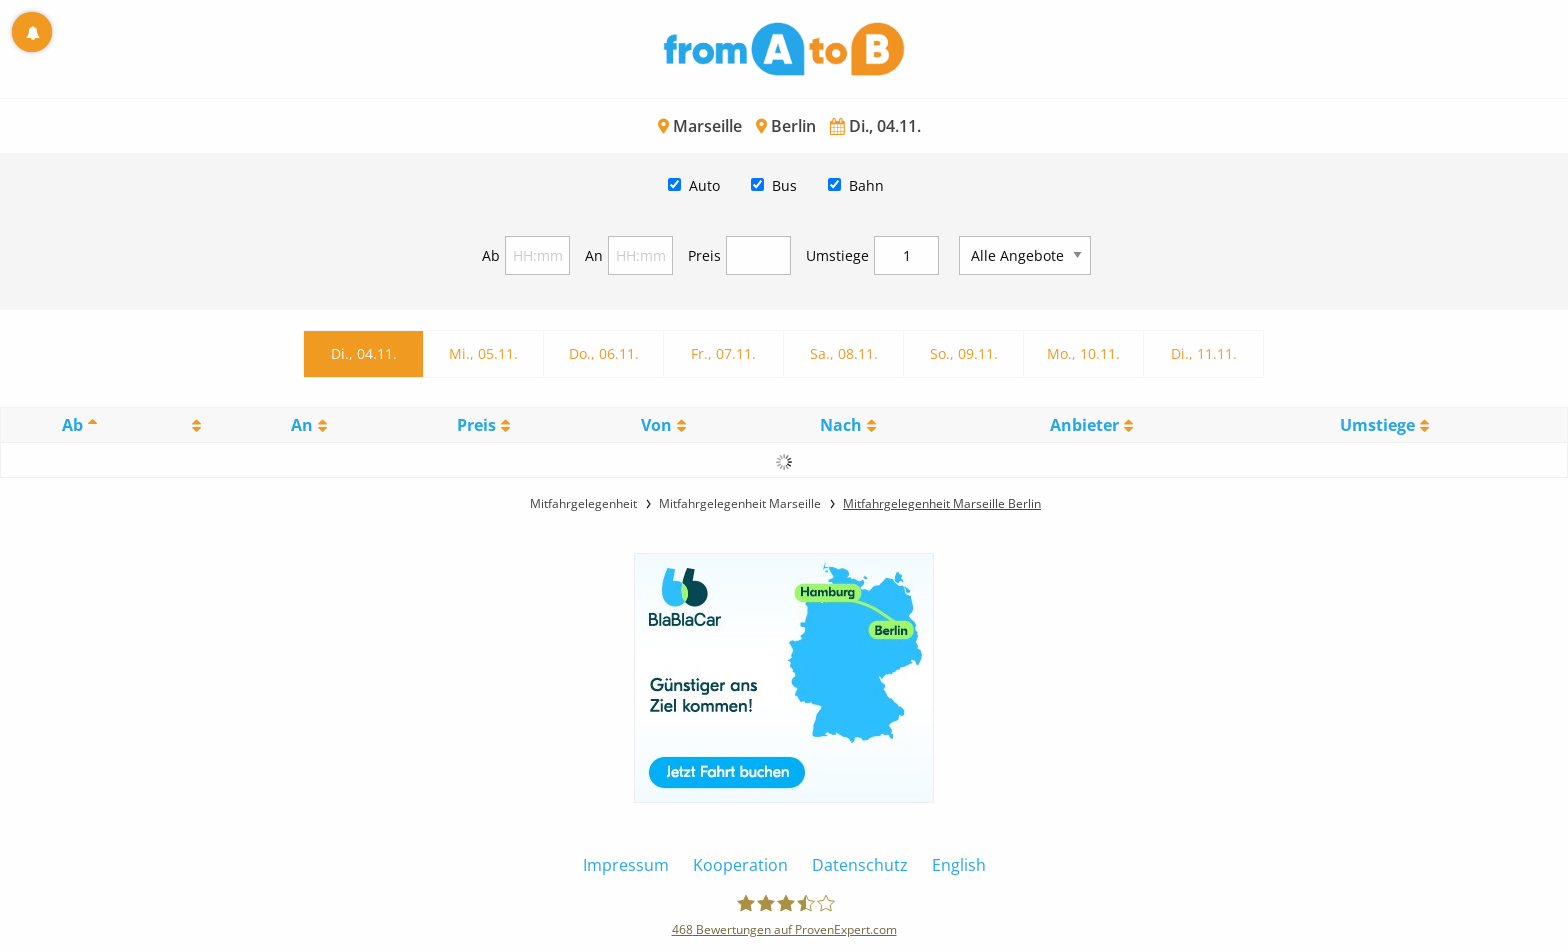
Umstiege (837, 255)
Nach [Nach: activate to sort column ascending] (841, 425)
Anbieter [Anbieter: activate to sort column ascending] (1084, 425)
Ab (491, 255)
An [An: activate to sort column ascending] (302, 425)
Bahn (866, 185)
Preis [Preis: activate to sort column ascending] (476, 425)
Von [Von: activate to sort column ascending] (656, 425)
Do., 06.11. (604, 353)
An (594, 255)
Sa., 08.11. (844, 353)
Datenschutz (860, 865)
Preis (704, 255)
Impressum (626, 865)
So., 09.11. (964, 353)
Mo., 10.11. (1083, 353)
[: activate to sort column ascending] (193, 425)
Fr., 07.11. (723, 353)
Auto (704, 185)
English (959, 865)
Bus (784, 185)
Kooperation (740, 865)
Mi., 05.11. (483, 353)
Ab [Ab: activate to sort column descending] (72, 425)
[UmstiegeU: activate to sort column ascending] (1384, 425)
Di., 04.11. (364, 353)
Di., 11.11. (1204, 353)
